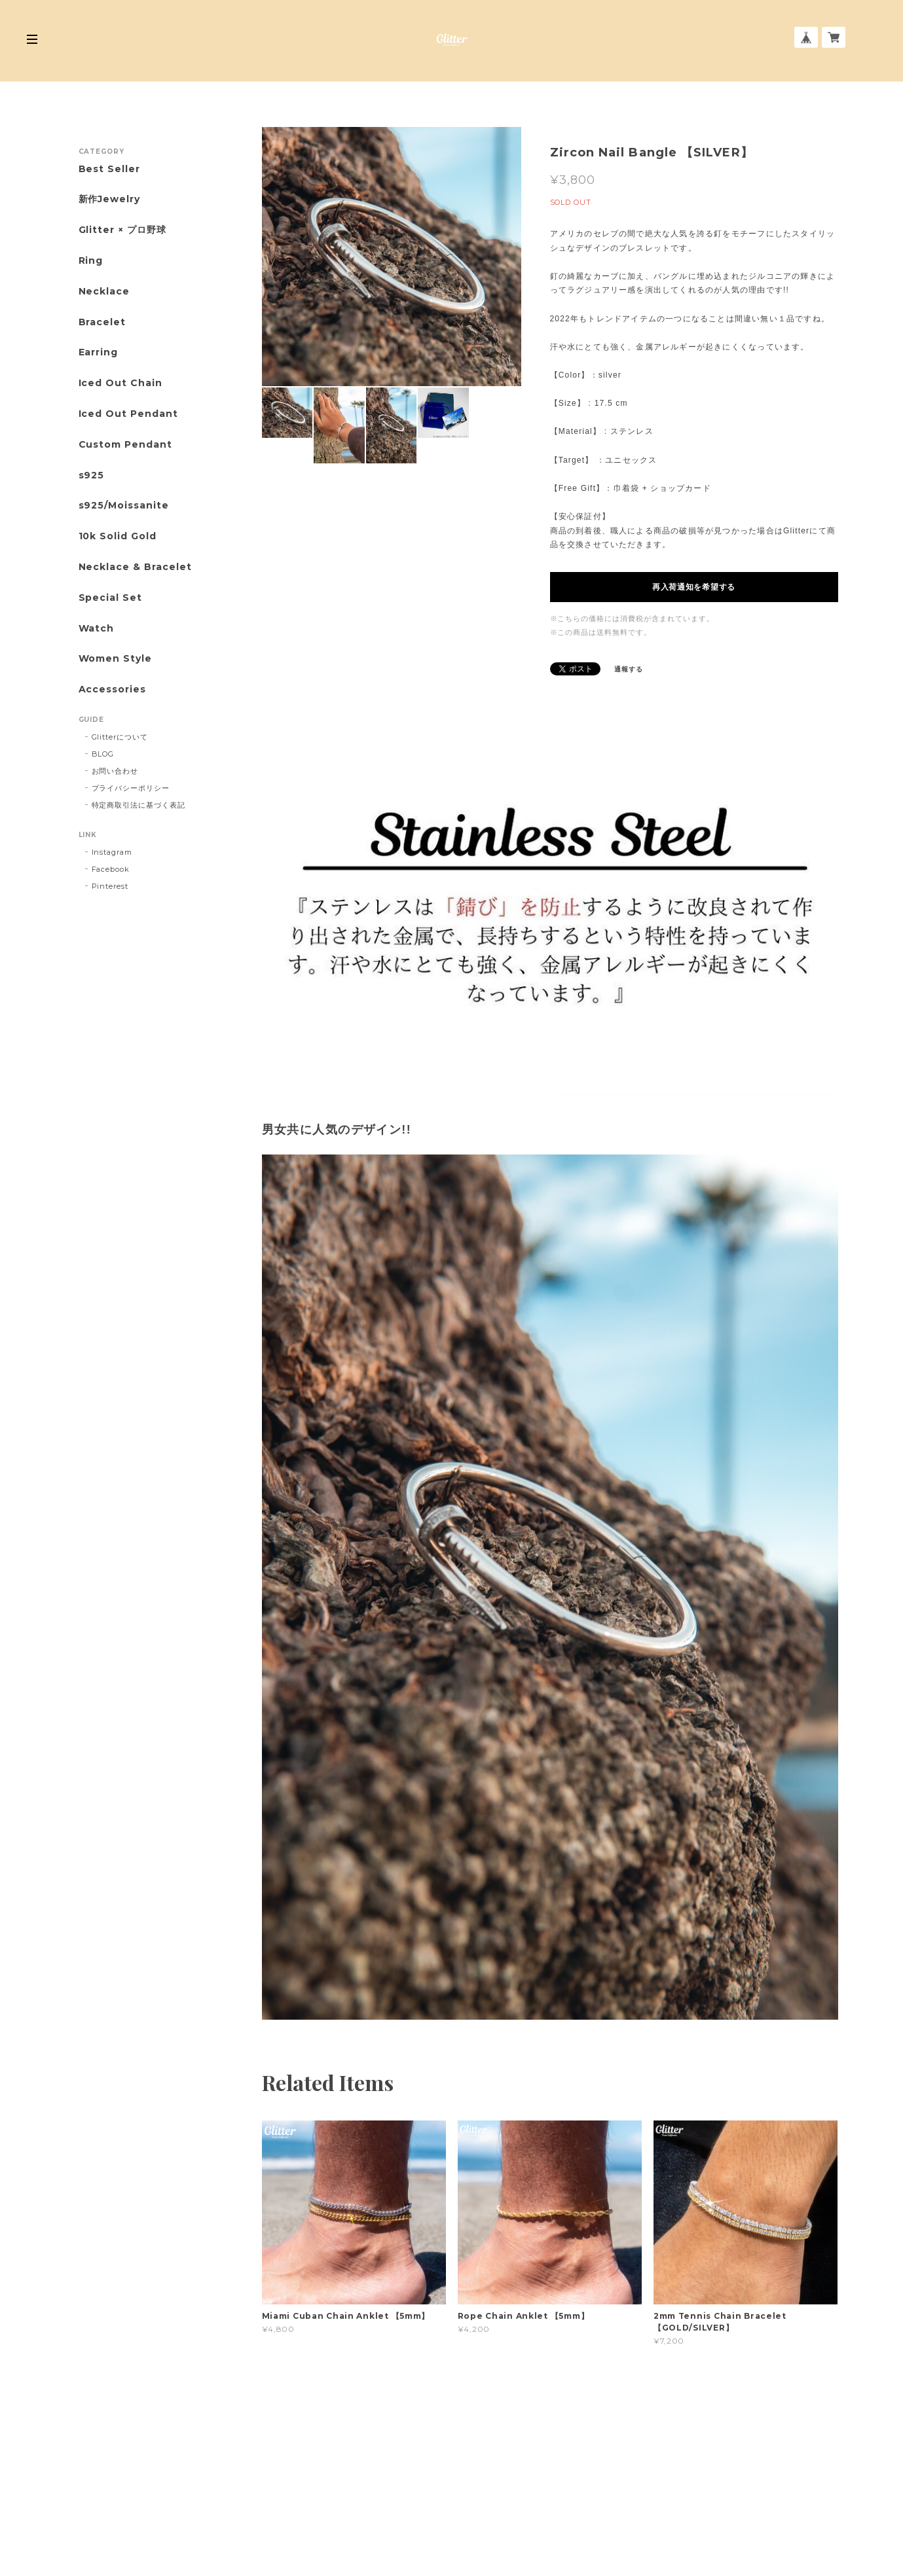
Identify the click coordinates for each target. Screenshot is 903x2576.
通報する (628, 669)
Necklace (104, 291)
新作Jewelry (110, 199)
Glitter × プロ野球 (122, 230)
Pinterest (110, 886)
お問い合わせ (115, 771)
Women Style (116, 658)
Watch (97, 628)
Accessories (113, 689)
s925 (92, 475)
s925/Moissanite (124, 505)
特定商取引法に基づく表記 (139, 805)
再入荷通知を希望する (693, 587)
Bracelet (102, 322)
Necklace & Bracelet (135, 567)
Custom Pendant (125, 444)
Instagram (112, 852)
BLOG (103, 754)
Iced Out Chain (120, 383)
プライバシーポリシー (131, 788)
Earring (99, 352)
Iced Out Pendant (128, 414)
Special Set (111, 597)
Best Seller (110, 169)
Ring (91, 260)
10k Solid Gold (118, 536)
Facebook (111, 869)
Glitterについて (120, 737)
